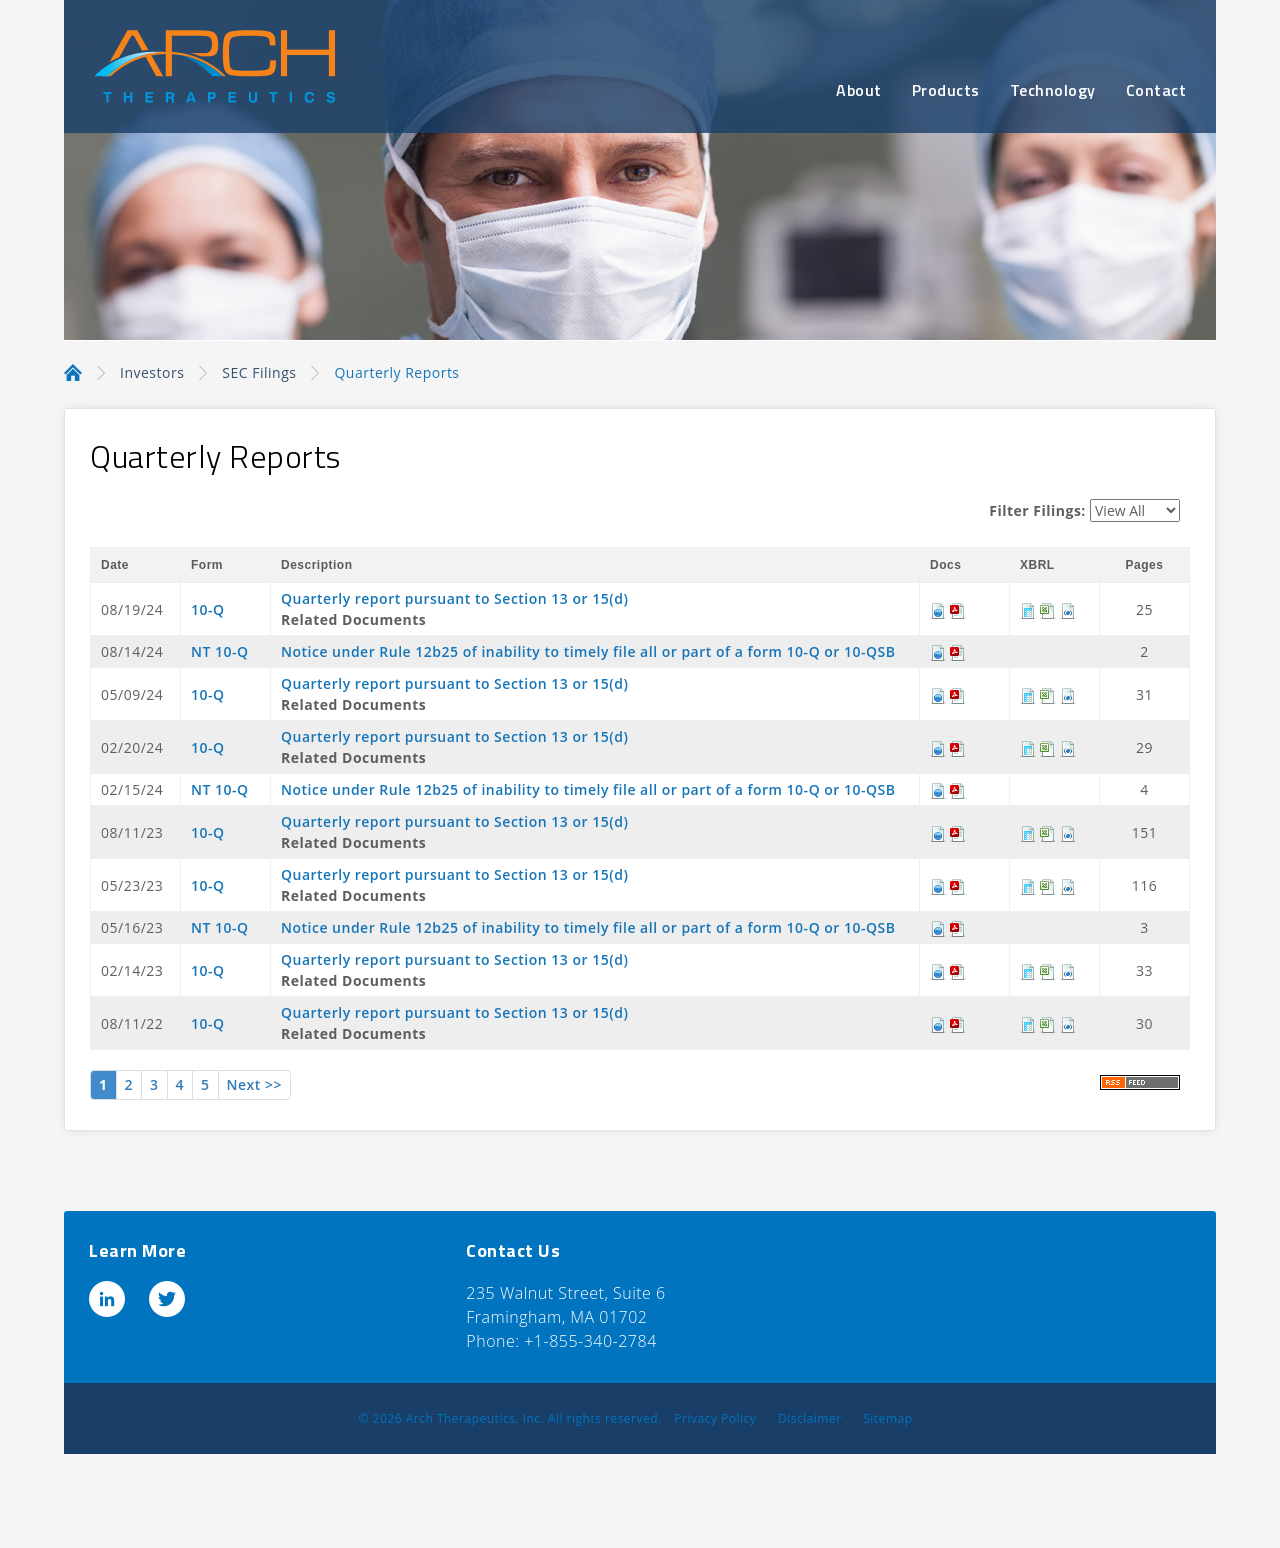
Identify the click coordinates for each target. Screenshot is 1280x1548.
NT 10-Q (220, 651)
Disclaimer (810, 1418)
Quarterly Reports (396, 373)
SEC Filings (259, 373)
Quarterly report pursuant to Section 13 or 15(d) (454, 598)
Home (73, 371)
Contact (1156, 90)
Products (946, 90)
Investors (152, 373)
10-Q (208, 609)
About (859, 90)
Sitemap (887, 1418)
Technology (1053, 90)
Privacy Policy (715, 1418)
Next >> (254, 1084)
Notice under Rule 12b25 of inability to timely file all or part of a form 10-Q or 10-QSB (588, 651)
